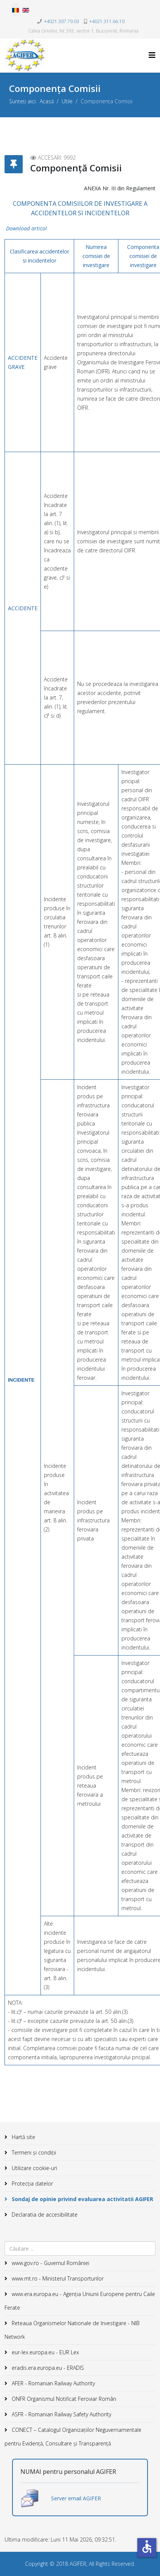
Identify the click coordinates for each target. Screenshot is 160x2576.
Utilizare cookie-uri (33, 2168)
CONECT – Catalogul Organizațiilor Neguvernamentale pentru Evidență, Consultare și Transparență (73, 2436)
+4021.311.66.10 (106, 21)
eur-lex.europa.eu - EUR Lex (44, 2352)
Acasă (47, 101)
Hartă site (22, 2137)
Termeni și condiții (33, 2152)
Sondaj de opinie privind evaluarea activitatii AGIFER (81, 2199)
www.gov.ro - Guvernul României (49, 2263)
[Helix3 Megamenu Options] (152, 55)
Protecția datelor (31, 2183)
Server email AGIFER (76, 2498)
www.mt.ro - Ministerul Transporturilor (57, 2278)
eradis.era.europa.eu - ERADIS (47, 2367)
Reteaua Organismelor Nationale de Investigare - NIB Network (72, 2329)
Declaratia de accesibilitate (44, 2214)
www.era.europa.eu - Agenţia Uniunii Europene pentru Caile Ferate (80, 2300)
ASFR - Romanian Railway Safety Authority (60, 2414)
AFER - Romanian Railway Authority (52, 2383)
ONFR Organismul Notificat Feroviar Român (63, 2398)
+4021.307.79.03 (61, 21)
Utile (67, 101)
